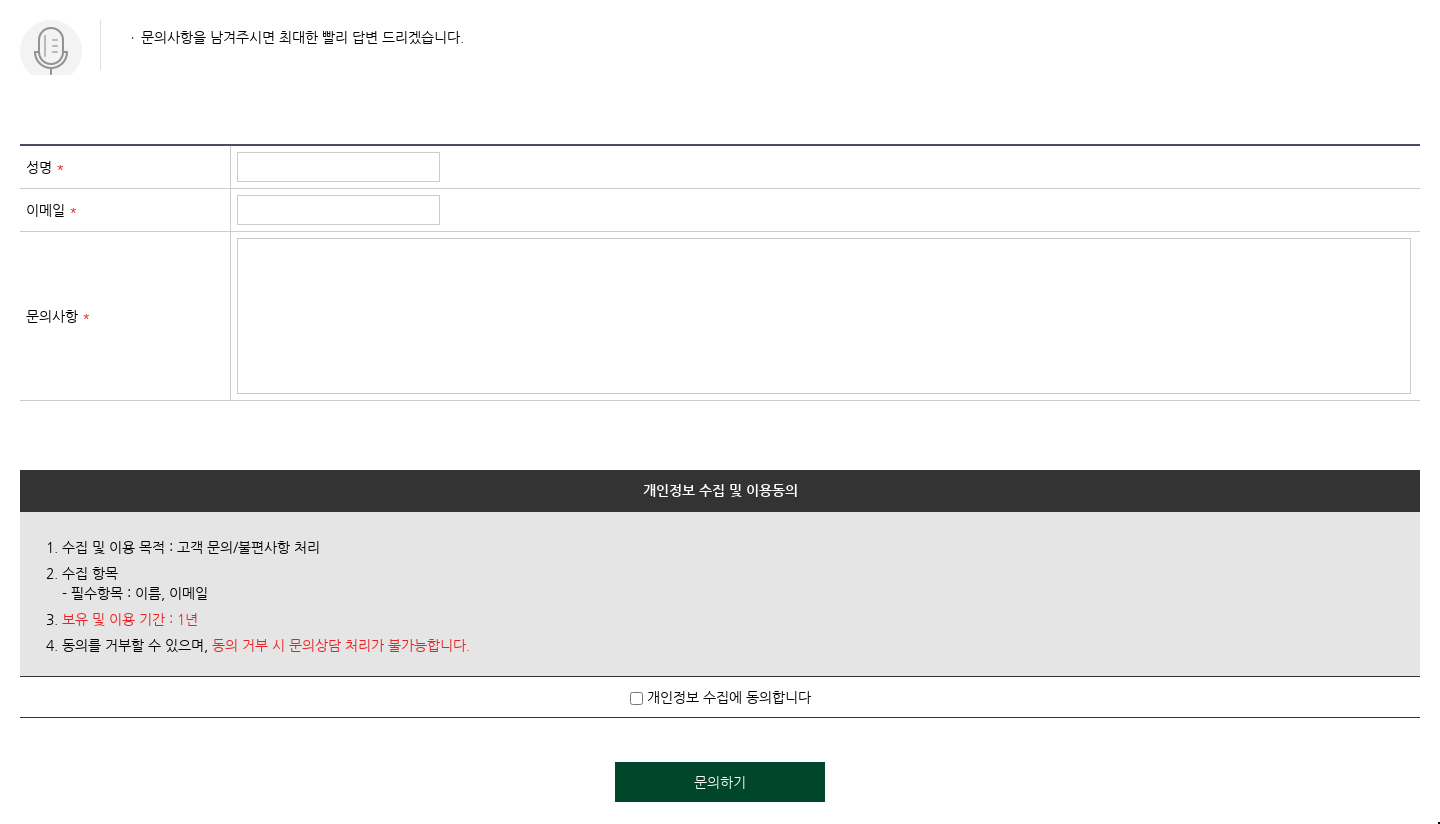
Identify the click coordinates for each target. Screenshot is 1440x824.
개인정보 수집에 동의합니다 (720, 697)
